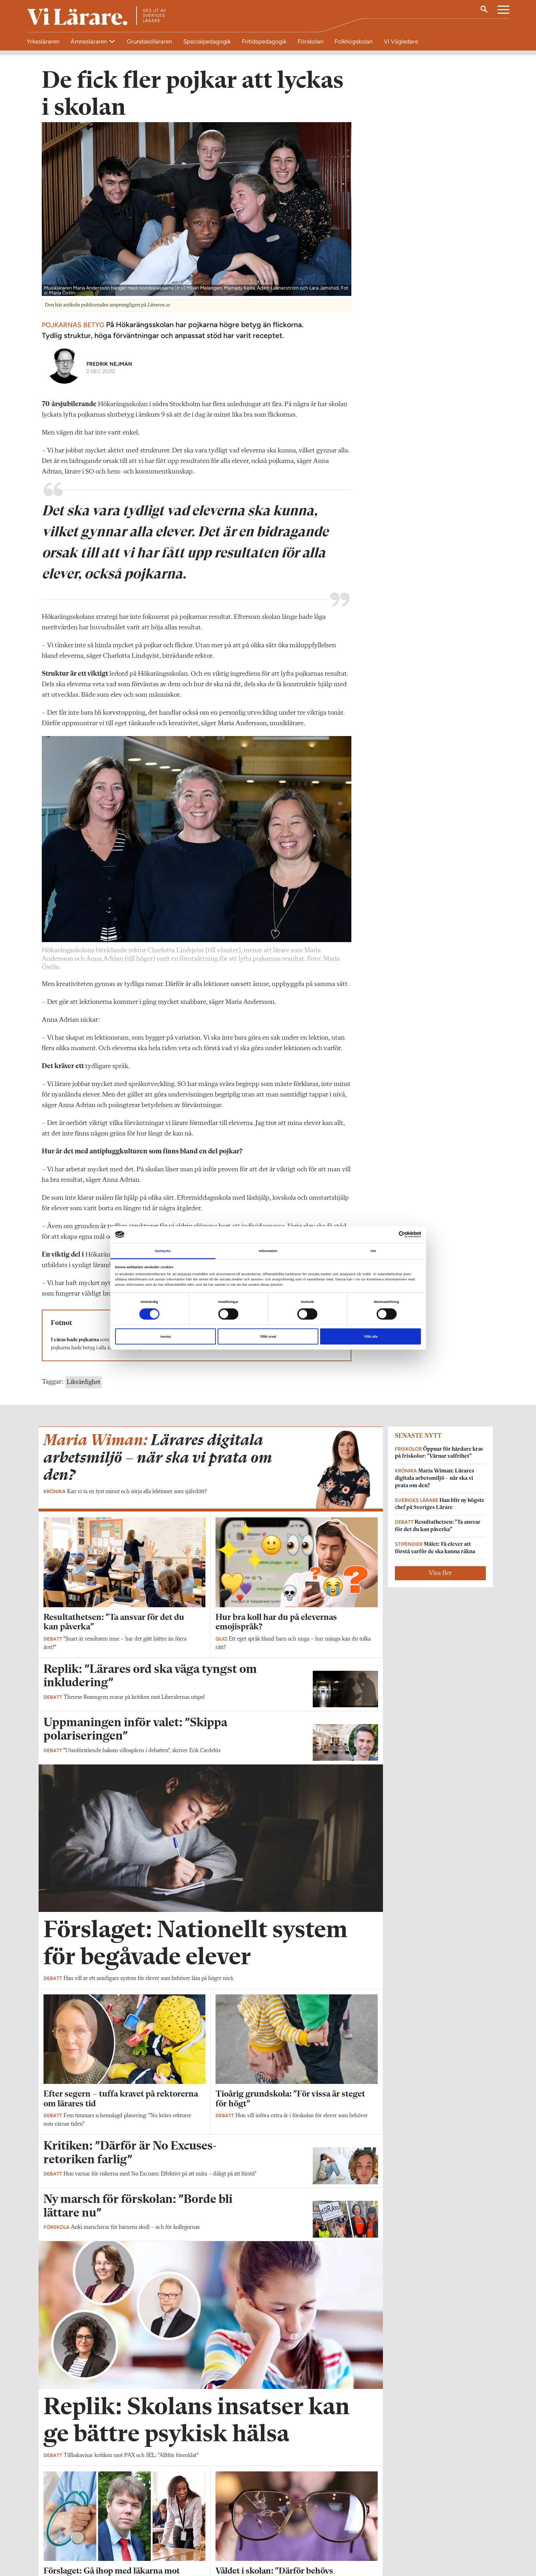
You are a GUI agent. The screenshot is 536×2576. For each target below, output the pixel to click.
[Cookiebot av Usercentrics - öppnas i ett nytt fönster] (390, 1234)
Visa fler (440, 1578)
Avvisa (165, 1336)
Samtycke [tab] (163, 1250)
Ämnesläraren (89, 41)
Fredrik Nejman (109, 368)
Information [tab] (268, 1250)
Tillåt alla (371, 1336)
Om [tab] (373, 1250)
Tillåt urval (268, 1336)
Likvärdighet (83, 1387)
